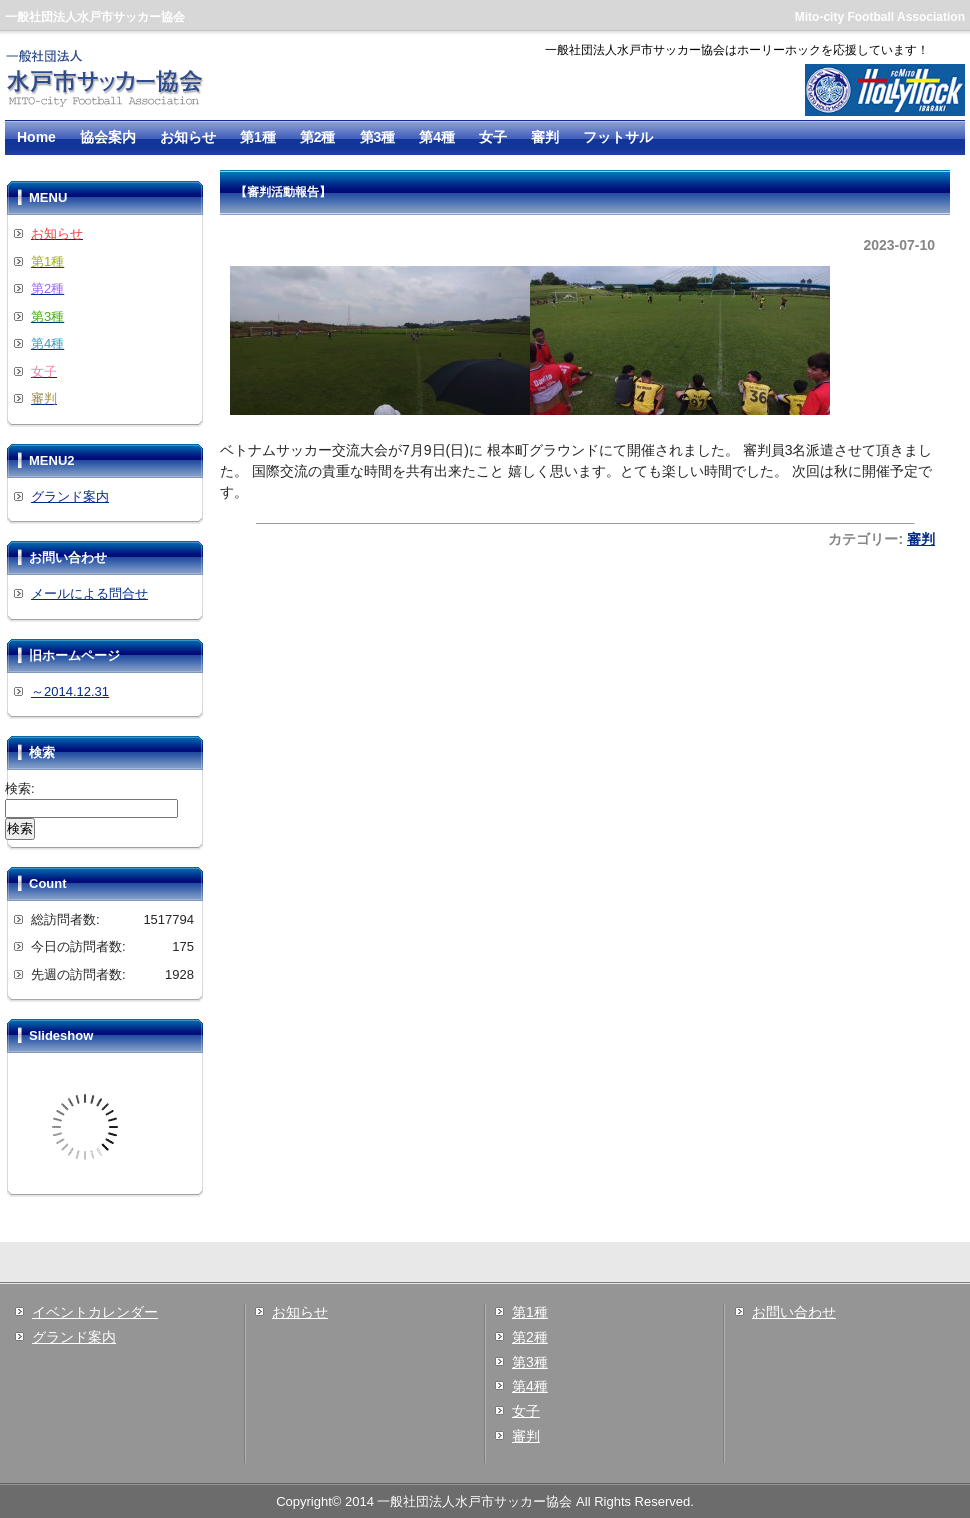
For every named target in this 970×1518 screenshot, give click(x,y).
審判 (545, 137)
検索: (20, 788)
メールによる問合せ (89, 593)
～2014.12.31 (70, 691)
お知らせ (188, 137)
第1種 (258, 137)
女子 (493, 137)
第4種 (437, 137)
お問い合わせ (794, 1312)
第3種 (378, 137)
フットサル (618, 137)
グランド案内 (70, 496)
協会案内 (108, 137)
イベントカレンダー (95, 1312)
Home (36, 137)
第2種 (318, 137)
